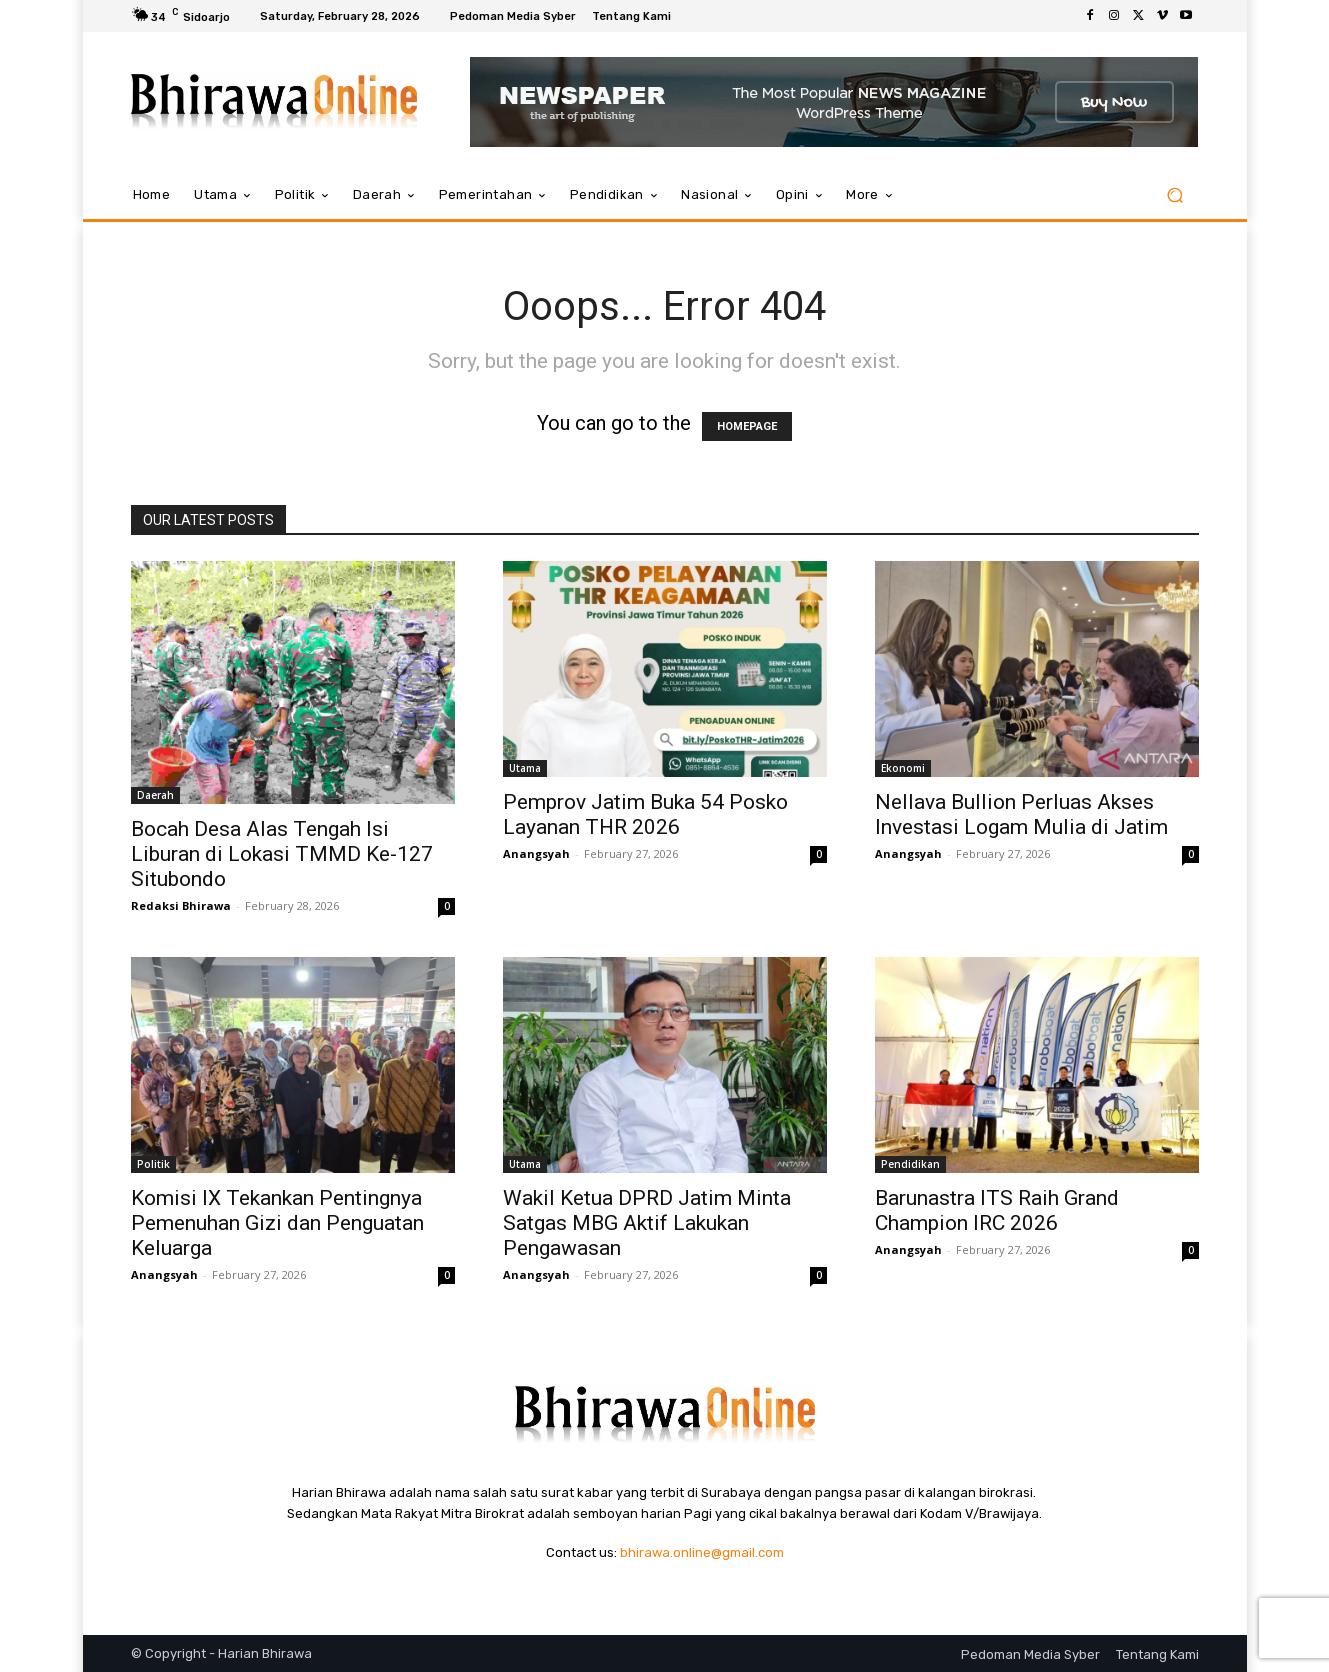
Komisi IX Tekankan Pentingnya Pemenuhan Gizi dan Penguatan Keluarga (277, 1223)
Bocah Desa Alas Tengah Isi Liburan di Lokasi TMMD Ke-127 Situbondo (282, 854)
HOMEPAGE (747, 426)
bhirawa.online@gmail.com (702, 1552)
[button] (1175, 195)
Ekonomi (903, 768)
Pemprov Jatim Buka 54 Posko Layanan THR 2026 (645, 814)
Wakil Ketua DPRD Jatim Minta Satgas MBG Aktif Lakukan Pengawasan (647, 1223)
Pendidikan (910, 1164)
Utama (525, 768)
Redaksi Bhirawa (181, 905)
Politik (153, 1164)
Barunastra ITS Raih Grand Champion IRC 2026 (997, 1210)
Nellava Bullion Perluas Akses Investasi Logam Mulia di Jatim (1021, 814)
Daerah (155, 795)
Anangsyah (536, 853)
